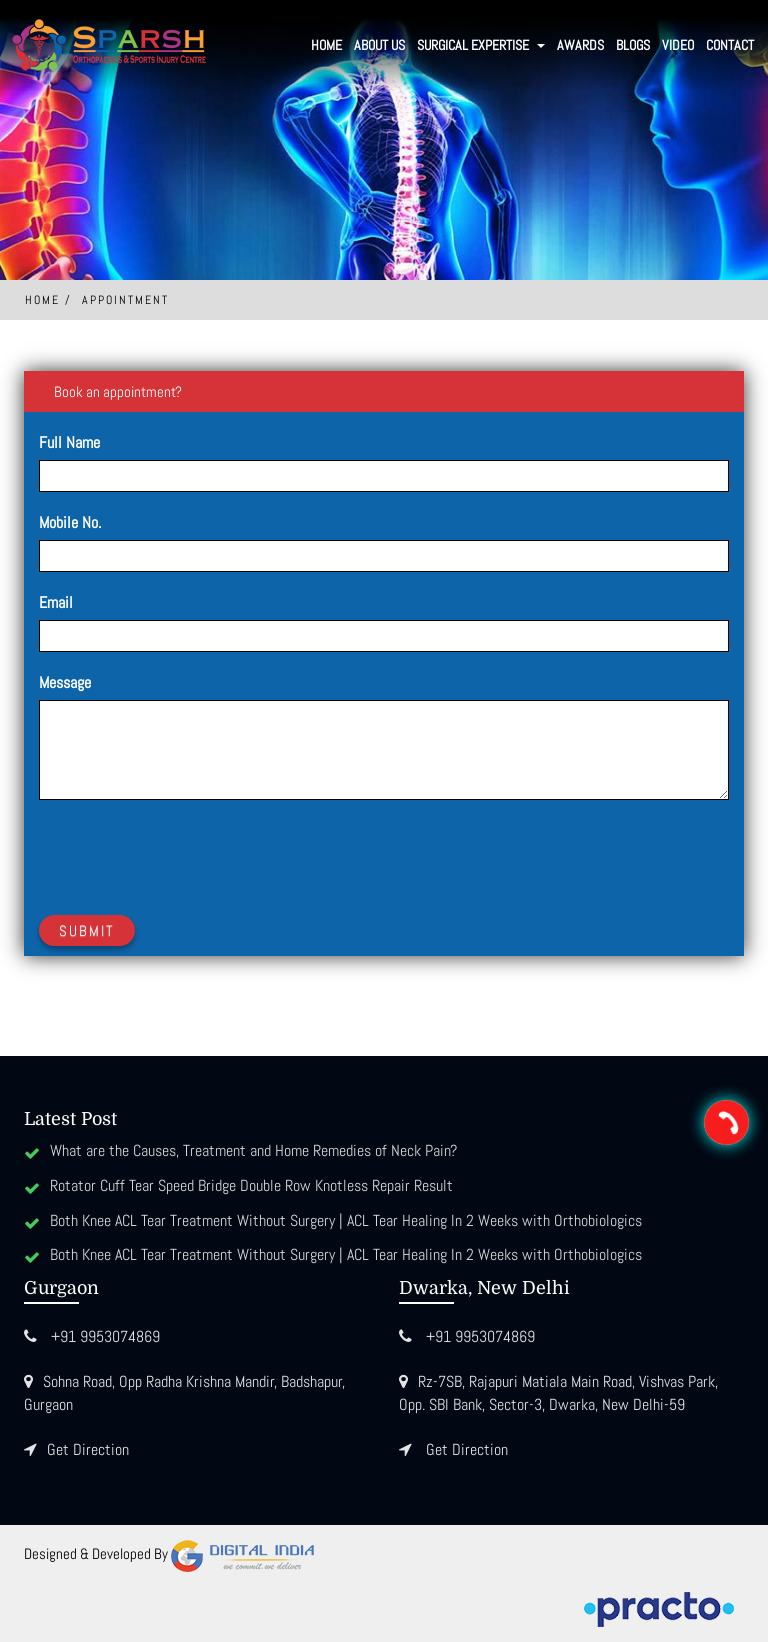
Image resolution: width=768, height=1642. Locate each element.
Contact (730, 45)
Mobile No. (70, 522)
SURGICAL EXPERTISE (481, 45)
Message (65, 682)
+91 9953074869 (105, 1336)
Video (678, 45)
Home (326, 45)
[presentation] (191, 854)
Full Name (69, 442)
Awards (580, 45)
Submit (87, 930)
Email (56, 602)
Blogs (633, 45)
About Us (379, 45)
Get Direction (88, 1449)
